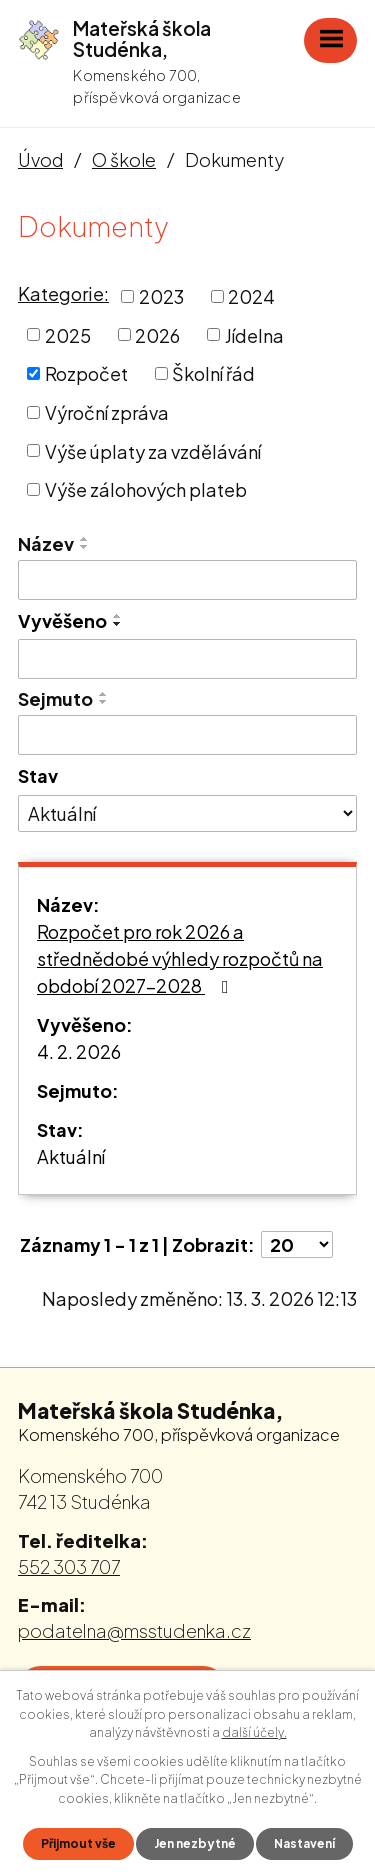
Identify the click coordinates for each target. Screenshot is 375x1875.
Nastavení (304, 1843)
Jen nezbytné (195, 1843)
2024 (251, 296)
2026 (157, 334)
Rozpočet (86, 373)
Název (46, 543)
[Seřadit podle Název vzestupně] (85, 539)
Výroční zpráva (107, 412)
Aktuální (71, 1156)
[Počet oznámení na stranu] (297, 1244)
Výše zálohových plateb (146, 489)
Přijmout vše (78, 1843)
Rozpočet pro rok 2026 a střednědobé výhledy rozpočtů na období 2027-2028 (180, 958)
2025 (68, 334)
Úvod (40, 159)
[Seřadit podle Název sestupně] (85, 547)
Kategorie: (63, 293)
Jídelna (254, 334)
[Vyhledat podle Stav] (187, 814)
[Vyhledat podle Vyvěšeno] (187, 659)
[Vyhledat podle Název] (187, 580)
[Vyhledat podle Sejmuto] (187, 735)
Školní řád (213, 373)
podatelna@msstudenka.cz (134, 1630)
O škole (124, 159)
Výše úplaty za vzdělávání (153, 450)
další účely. (254, 1732)
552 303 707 (69, 1566)
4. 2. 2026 (79, 1051)
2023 (161, 296)
